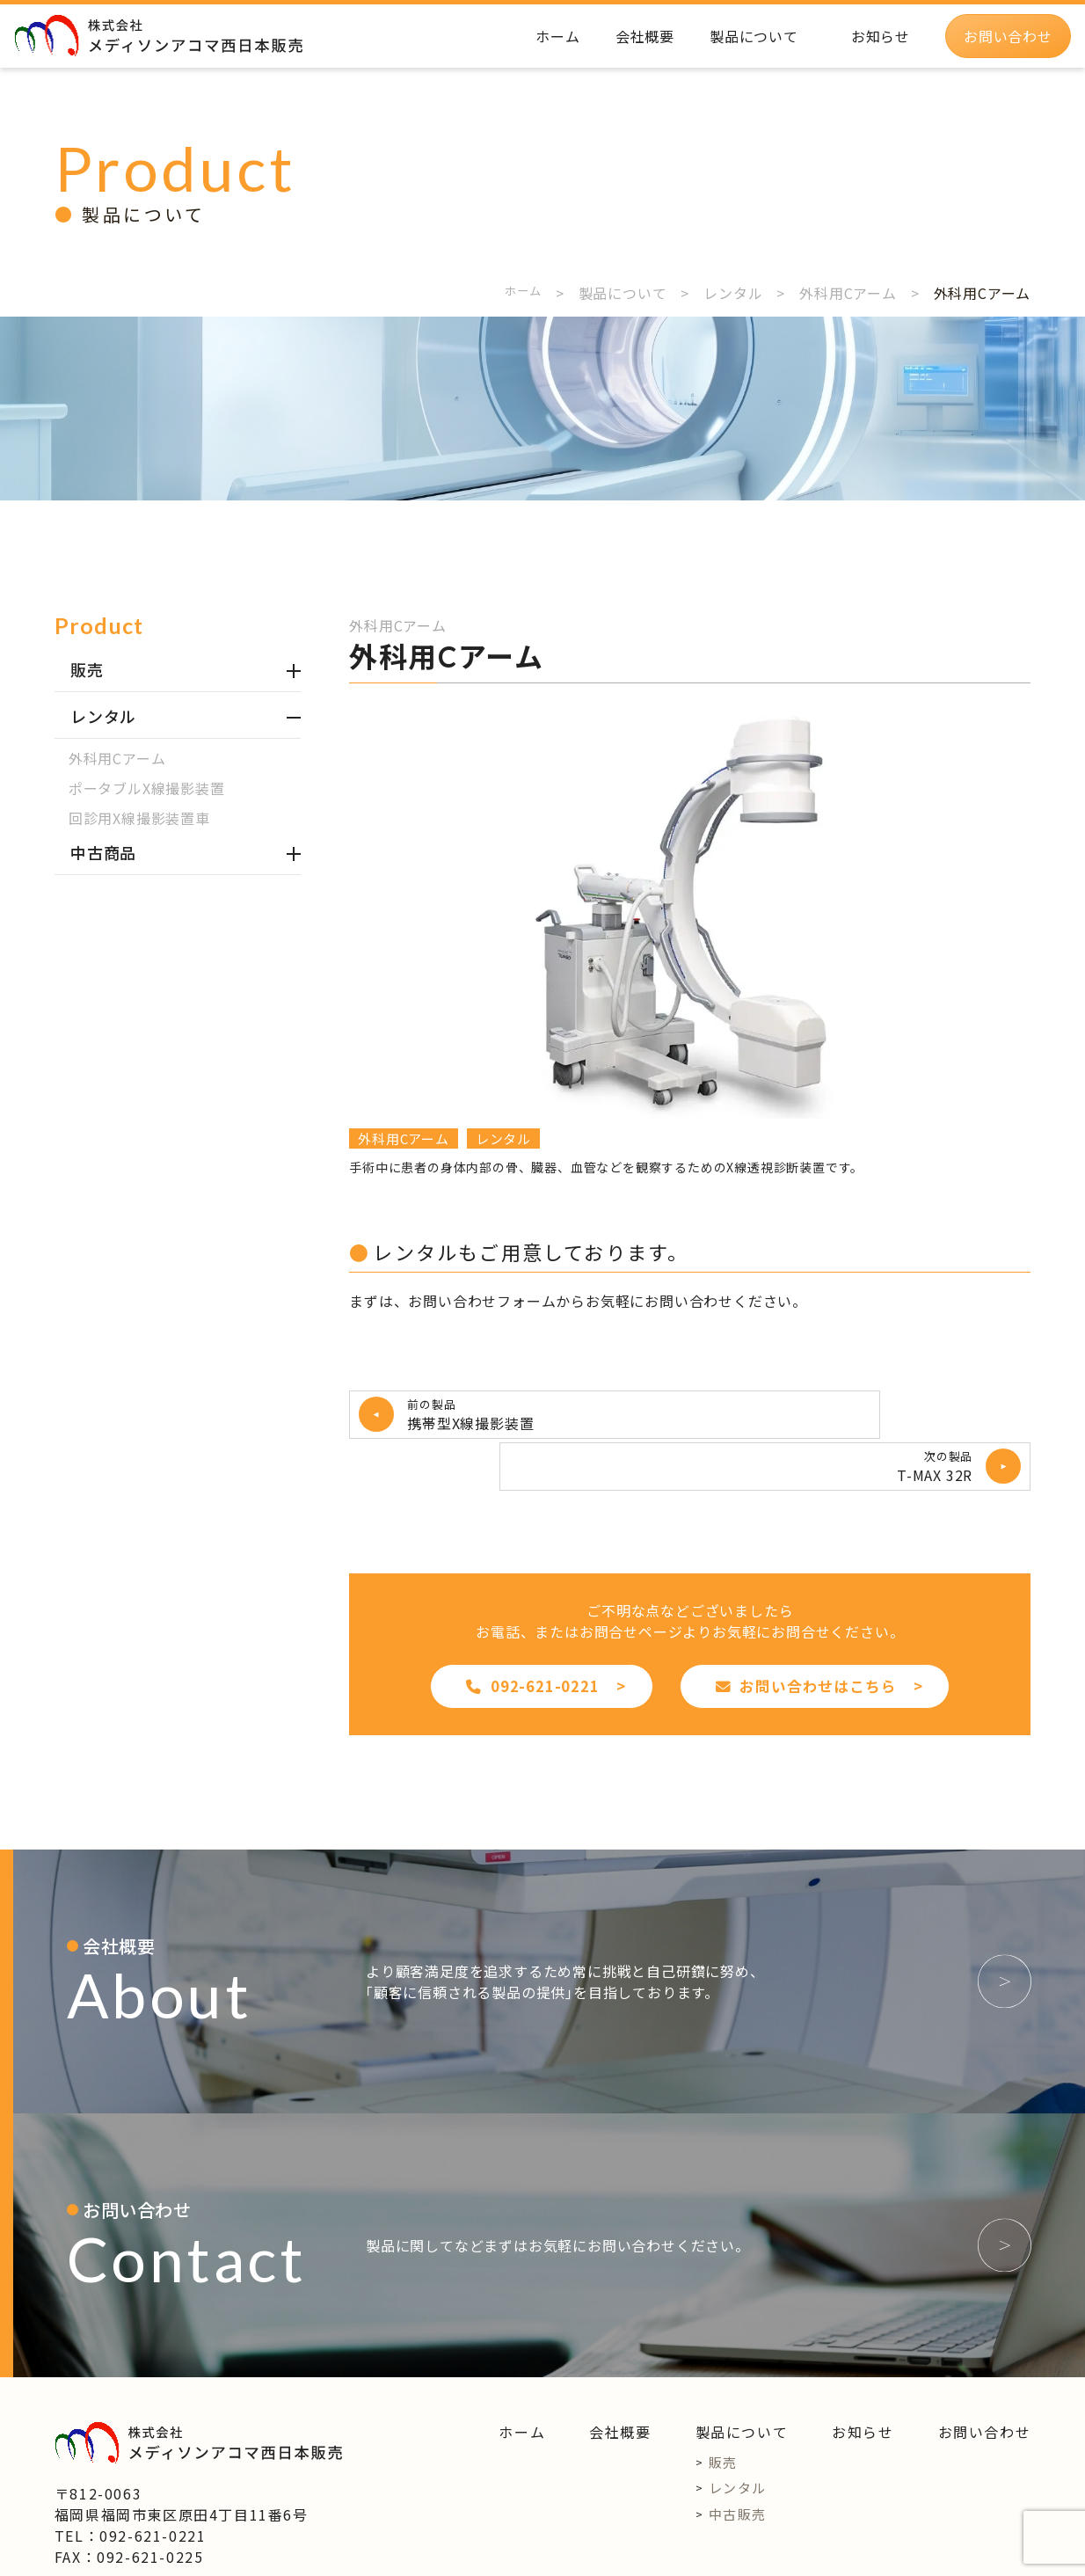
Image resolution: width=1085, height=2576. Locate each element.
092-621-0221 (532, 1631)
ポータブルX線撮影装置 (147, 788)
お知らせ (862, 2377)
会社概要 (620, 2377)
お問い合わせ (984, 2377)
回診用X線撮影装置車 (139, 817)
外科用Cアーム (117, 758)
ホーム (519, 292)
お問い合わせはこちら (806, 1631)
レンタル (503, 1138)
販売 (723, 2407)
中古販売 (738, 2459)
